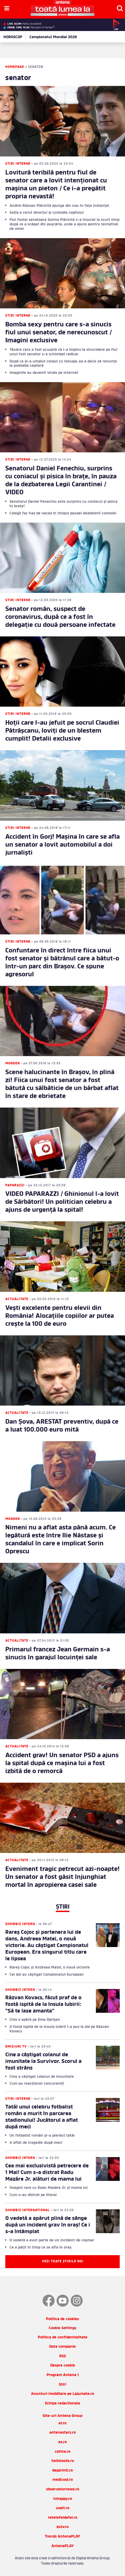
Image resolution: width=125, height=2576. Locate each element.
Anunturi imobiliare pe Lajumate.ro (62, 2394)
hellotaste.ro (62, 2461)
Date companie (62, 2347)
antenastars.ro (63, 2433)
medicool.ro (62, 2480)
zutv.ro (62, 2527)
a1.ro (62, 2423)
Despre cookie (62, 2366)
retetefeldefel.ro (62, 2518)
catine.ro (62, 2452)
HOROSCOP (12, 37)
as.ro (62, 2442)
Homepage (14, 67)
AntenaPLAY (62, 2546)
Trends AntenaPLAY (62, 2537)
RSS (62, 2356)
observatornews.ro (62, 2489)
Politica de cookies (62, 2319)
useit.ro (62, 2508)
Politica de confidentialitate (62, 2337)
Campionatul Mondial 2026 (53, 37)
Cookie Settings (62, 2328)
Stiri (62, 2385)
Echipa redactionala (62, 2403)
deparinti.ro (62, 2471)
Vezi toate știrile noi (62, 2261)
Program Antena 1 (63, 2375)
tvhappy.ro (62, 2499)
